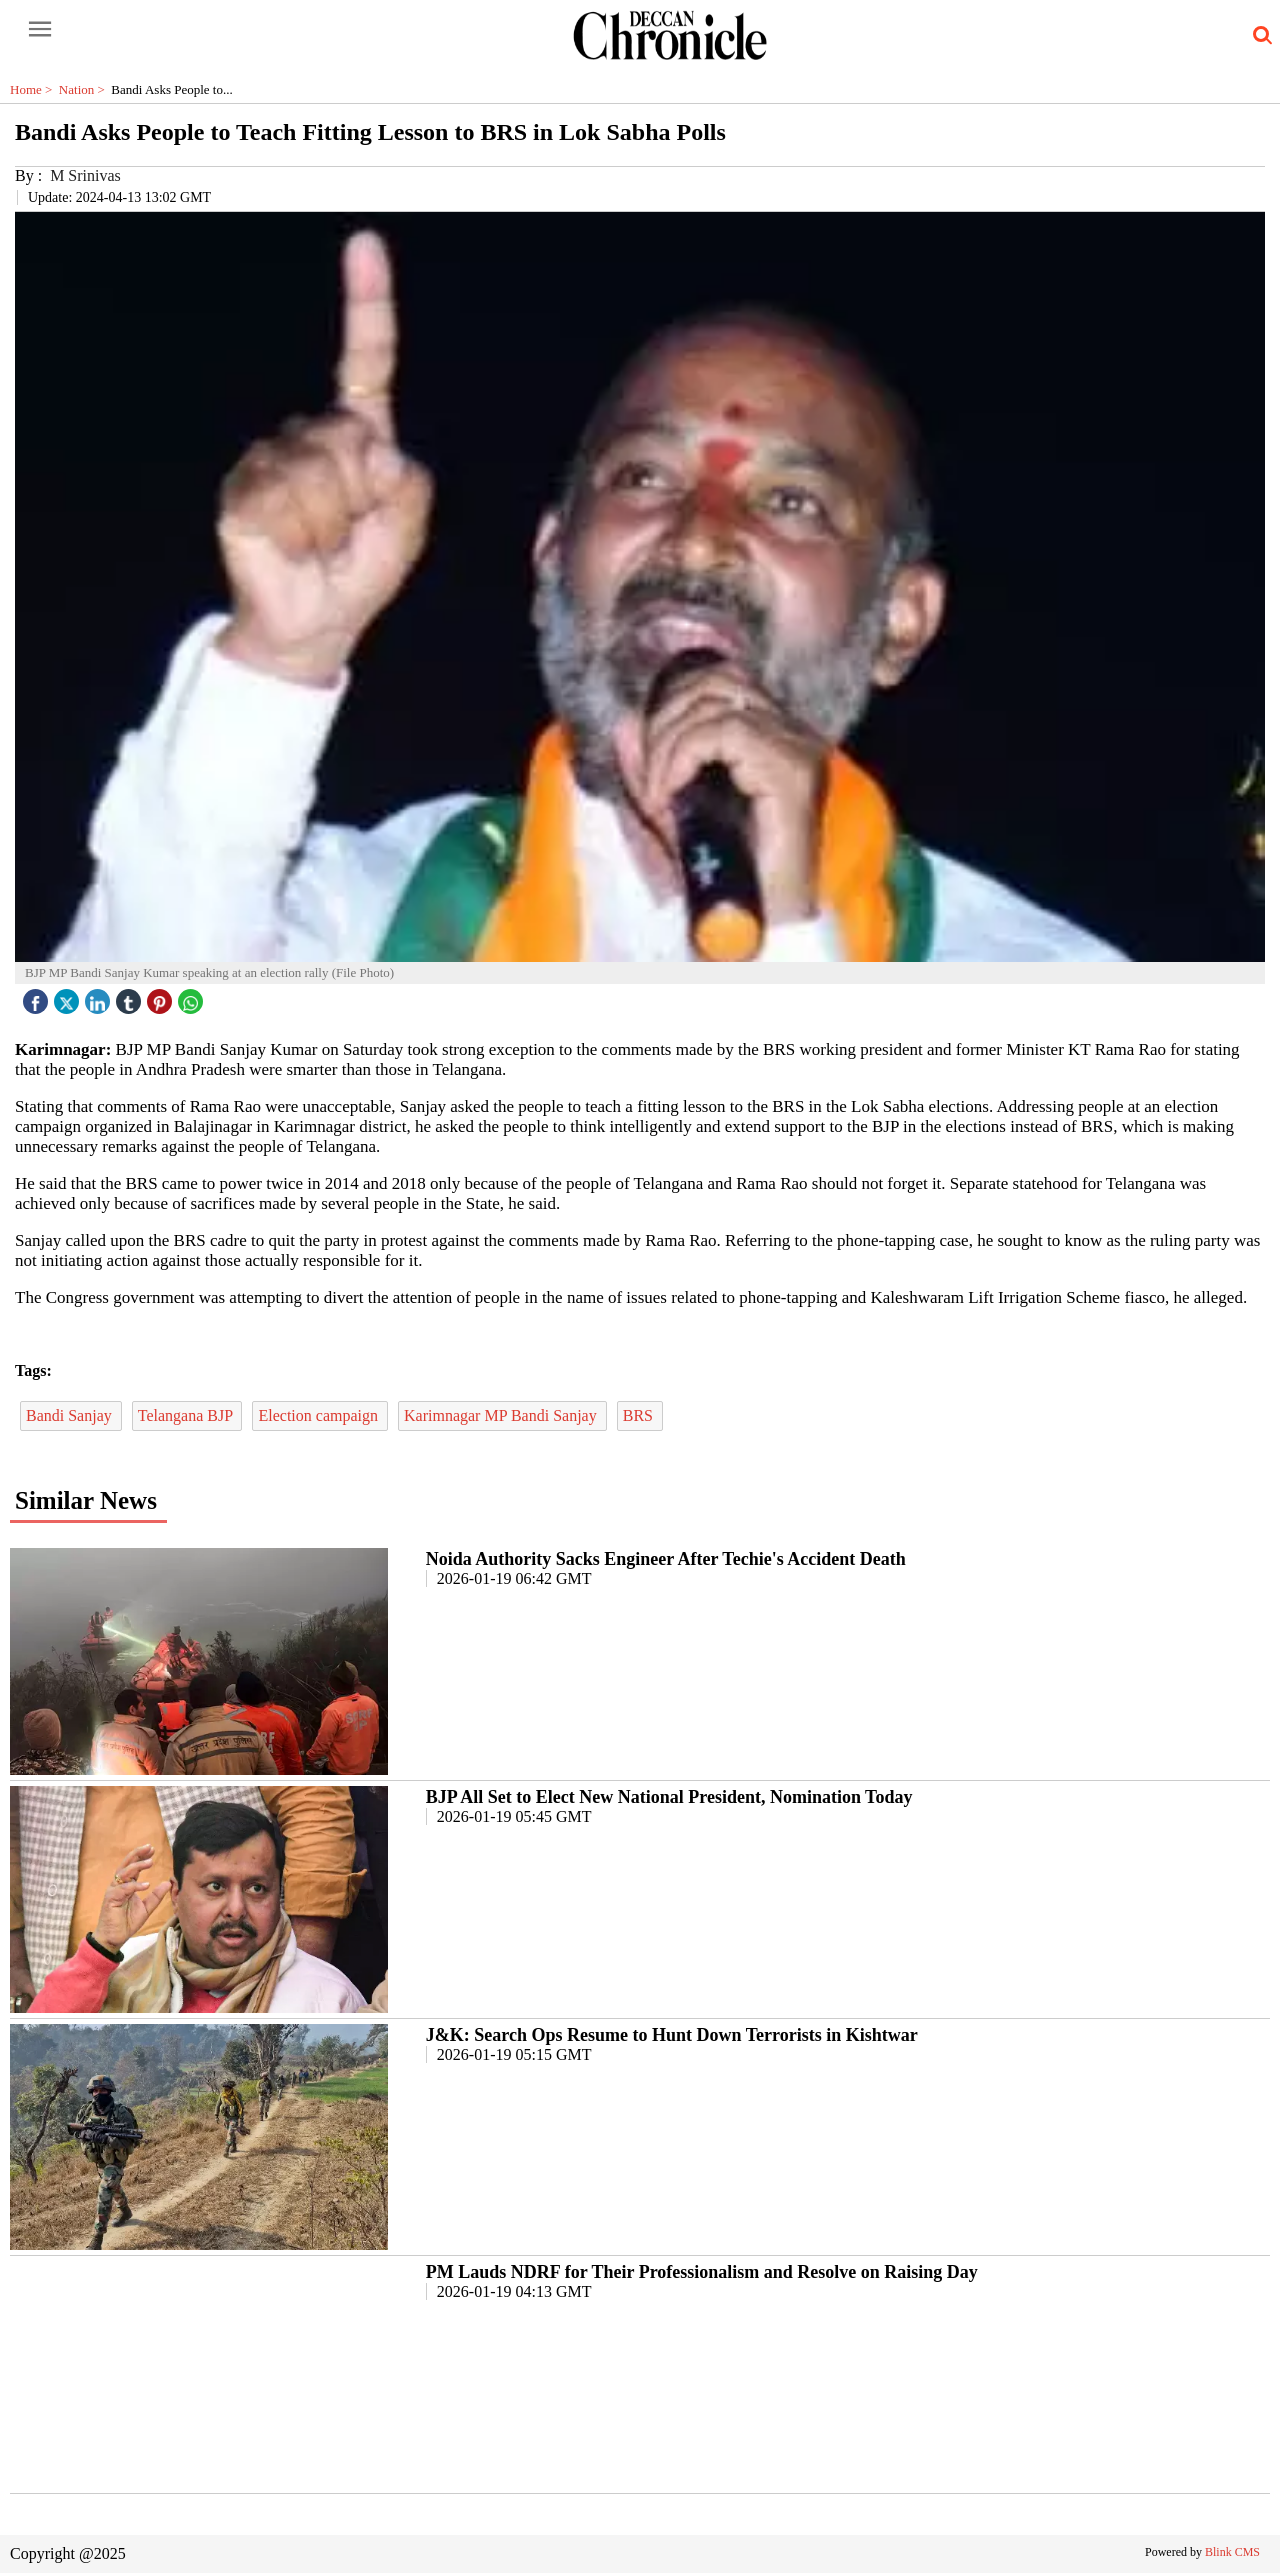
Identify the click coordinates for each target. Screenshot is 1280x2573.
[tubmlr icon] (131, 996)
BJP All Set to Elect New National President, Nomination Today (669, 1797)
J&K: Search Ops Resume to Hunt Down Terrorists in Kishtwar (672, 2035)
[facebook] (38, 996)
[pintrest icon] (162, 996)
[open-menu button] (40, 30)
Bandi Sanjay (71, 1415)
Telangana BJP (187, 1415)
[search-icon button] (1259, 36)
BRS (640, 1415)
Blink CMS (1232, 2552)
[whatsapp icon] (193, 996)
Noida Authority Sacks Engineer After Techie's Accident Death (666, 1559)
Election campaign (320, 1415)
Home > (34, 89)
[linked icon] (100, 996)
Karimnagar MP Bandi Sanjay (502, 1415)
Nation (85, 89)
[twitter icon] (69, 996)
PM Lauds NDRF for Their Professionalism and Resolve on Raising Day (702, 2272)
